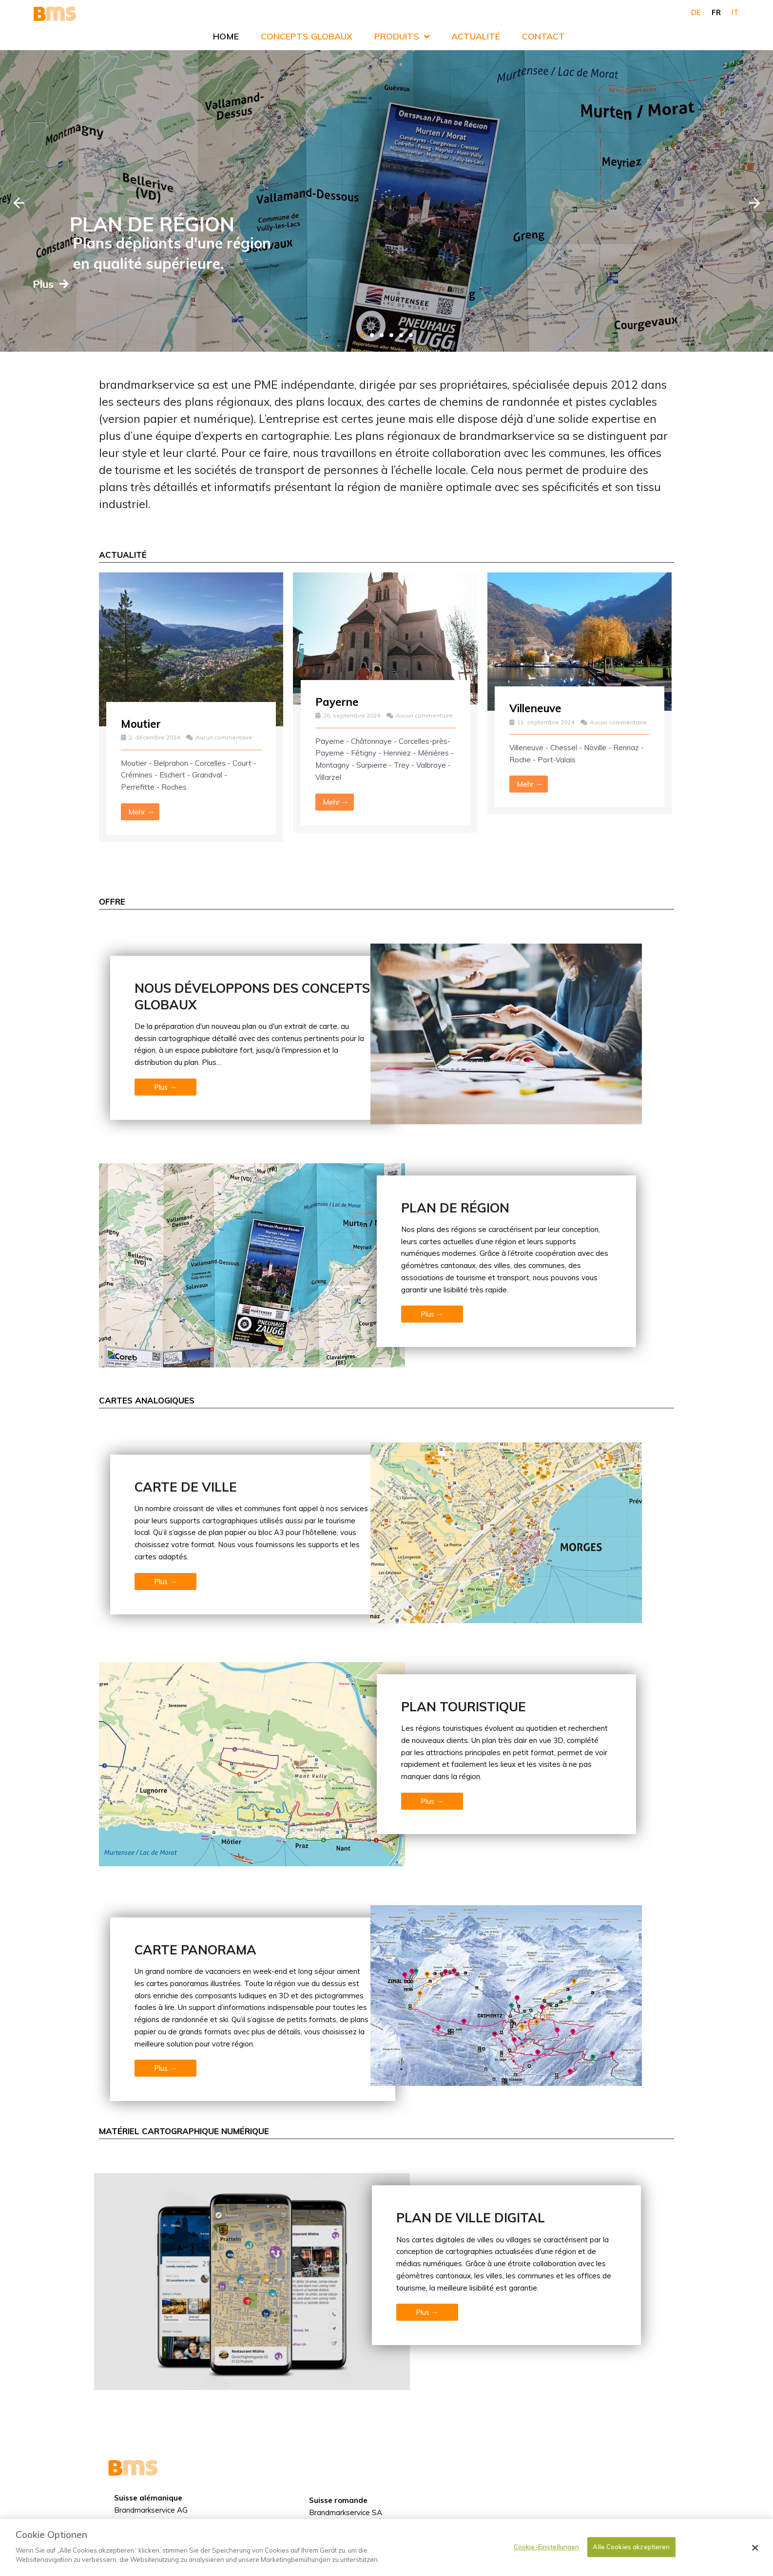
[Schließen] (755, 2547)
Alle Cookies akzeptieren (631, 2547)
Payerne (338, 701)
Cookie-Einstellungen (547, 2547)
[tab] (362, 335)
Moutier (143, 723)
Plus (95, 284)
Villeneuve (538, 708)
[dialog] (386, 2547)
